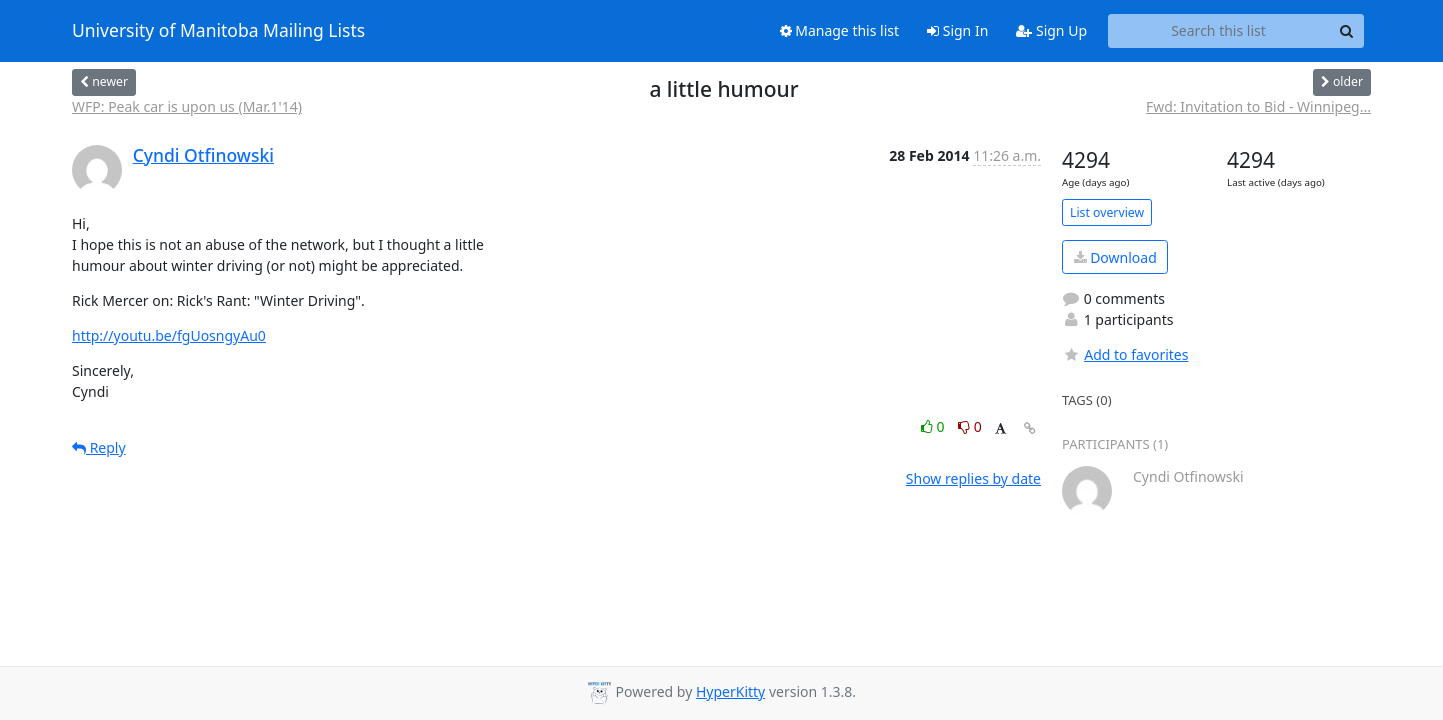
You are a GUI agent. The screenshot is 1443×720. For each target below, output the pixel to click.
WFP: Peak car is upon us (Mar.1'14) (187, 106)
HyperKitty (730, 691)
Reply (99, 447)
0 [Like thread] (934, 426)
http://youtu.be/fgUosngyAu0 (169, 335)
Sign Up (1051, 30)
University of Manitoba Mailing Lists (218, 31)
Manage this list (840, 30)
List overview (1107, 212)
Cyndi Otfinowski (203, 155)
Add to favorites (1125, 354)
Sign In (957, 30)
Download (1115, 257)
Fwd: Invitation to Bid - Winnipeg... (1258, 106)
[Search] (1346, 31)
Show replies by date (973, 478)
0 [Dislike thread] (970, 426)
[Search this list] (1218, 31)
